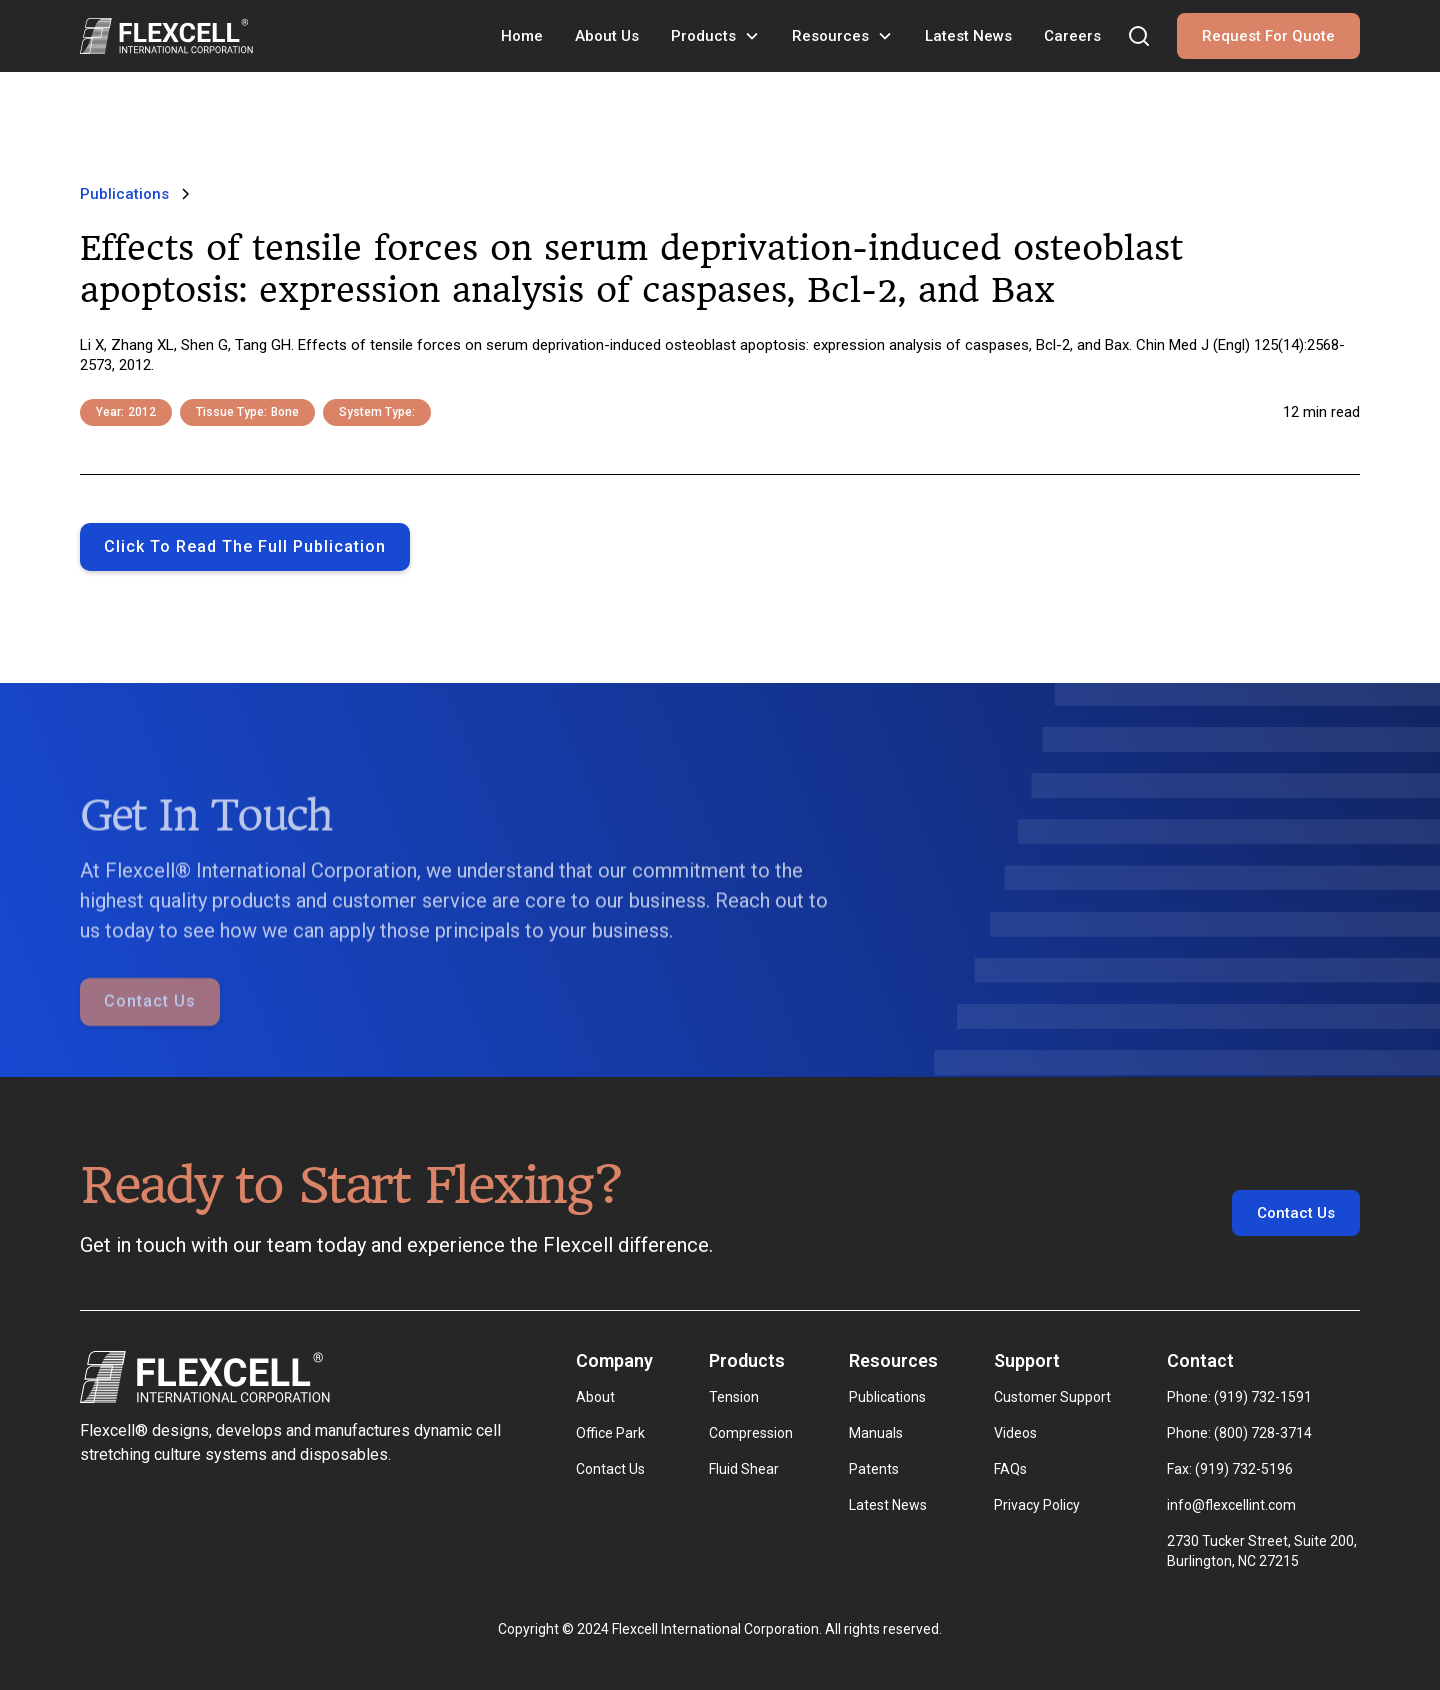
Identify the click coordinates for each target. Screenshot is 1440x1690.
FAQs (1010, 1469)
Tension (734, 1397)
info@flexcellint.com (1231, 1505)
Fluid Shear (744, 1469)
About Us (607, 36)
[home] (166, 36)
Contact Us (150, 1028)
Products (703, 36)
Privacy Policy (1037, 1505)
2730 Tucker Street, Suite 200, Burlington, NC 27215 (1263, 1551)
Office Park (610, 1433)
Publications (887, 1397)
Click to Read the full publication (245, 546)
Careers (1072, 36)
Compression (751, 1433)
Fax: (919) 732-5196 (1230, 1469)
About (595, 1397)
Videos (1015, 1433)
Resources (830, 36)
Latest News (968, 36)
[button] (715, 36)
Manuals (876, 1433)
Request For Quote (1268, 36)
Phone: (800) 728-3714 (1239, 1433)
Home (522, 36)
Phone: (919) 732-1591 (1239, 1397)
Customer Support (1052, 1397)
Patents (874, 1469)
